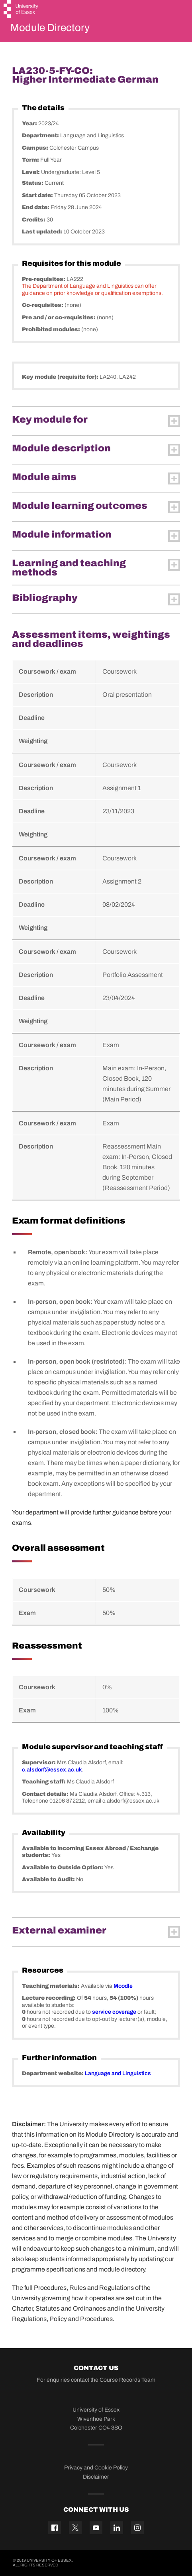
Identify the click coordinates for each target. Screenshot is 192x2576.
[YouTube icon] (96, 2527)
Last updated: (42, 232)
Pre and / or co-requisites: (59, 317)
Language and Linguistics (118, 2073)
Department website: (53, 2073)
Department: (41, 135)
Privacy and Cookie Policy (96, 2468)
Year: (30, 124)
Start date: (38, 195)
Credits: (34, 220)
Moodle (123, 1986)
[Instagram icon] (137, 2527)
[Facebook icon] (54, 2527)
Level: (31, 172)
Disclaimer (96, 2477)
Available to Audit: (49, 1879)
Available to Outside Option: (63, 1867)
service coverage (114, 2012)
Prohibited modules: (51, 329)
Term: (31, 160)
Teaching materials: (51, 1986)
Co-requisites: (43, 305)
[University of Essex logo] (21, 10)
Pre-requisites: (44, 279)
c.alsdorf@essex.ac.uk (52, 1770)
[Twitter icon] (75, 2527)
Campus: (35, 148)
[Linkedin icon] (116, 2527)
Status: (33, 183)
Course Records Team (127, 2380)
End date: (36, 207)
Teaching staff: (44, 1782)
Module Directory (50, 27)
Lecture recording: (49, 1998)
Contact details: (46, 1794)
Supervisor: (39, 1762)
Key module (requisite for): (61, 377)
